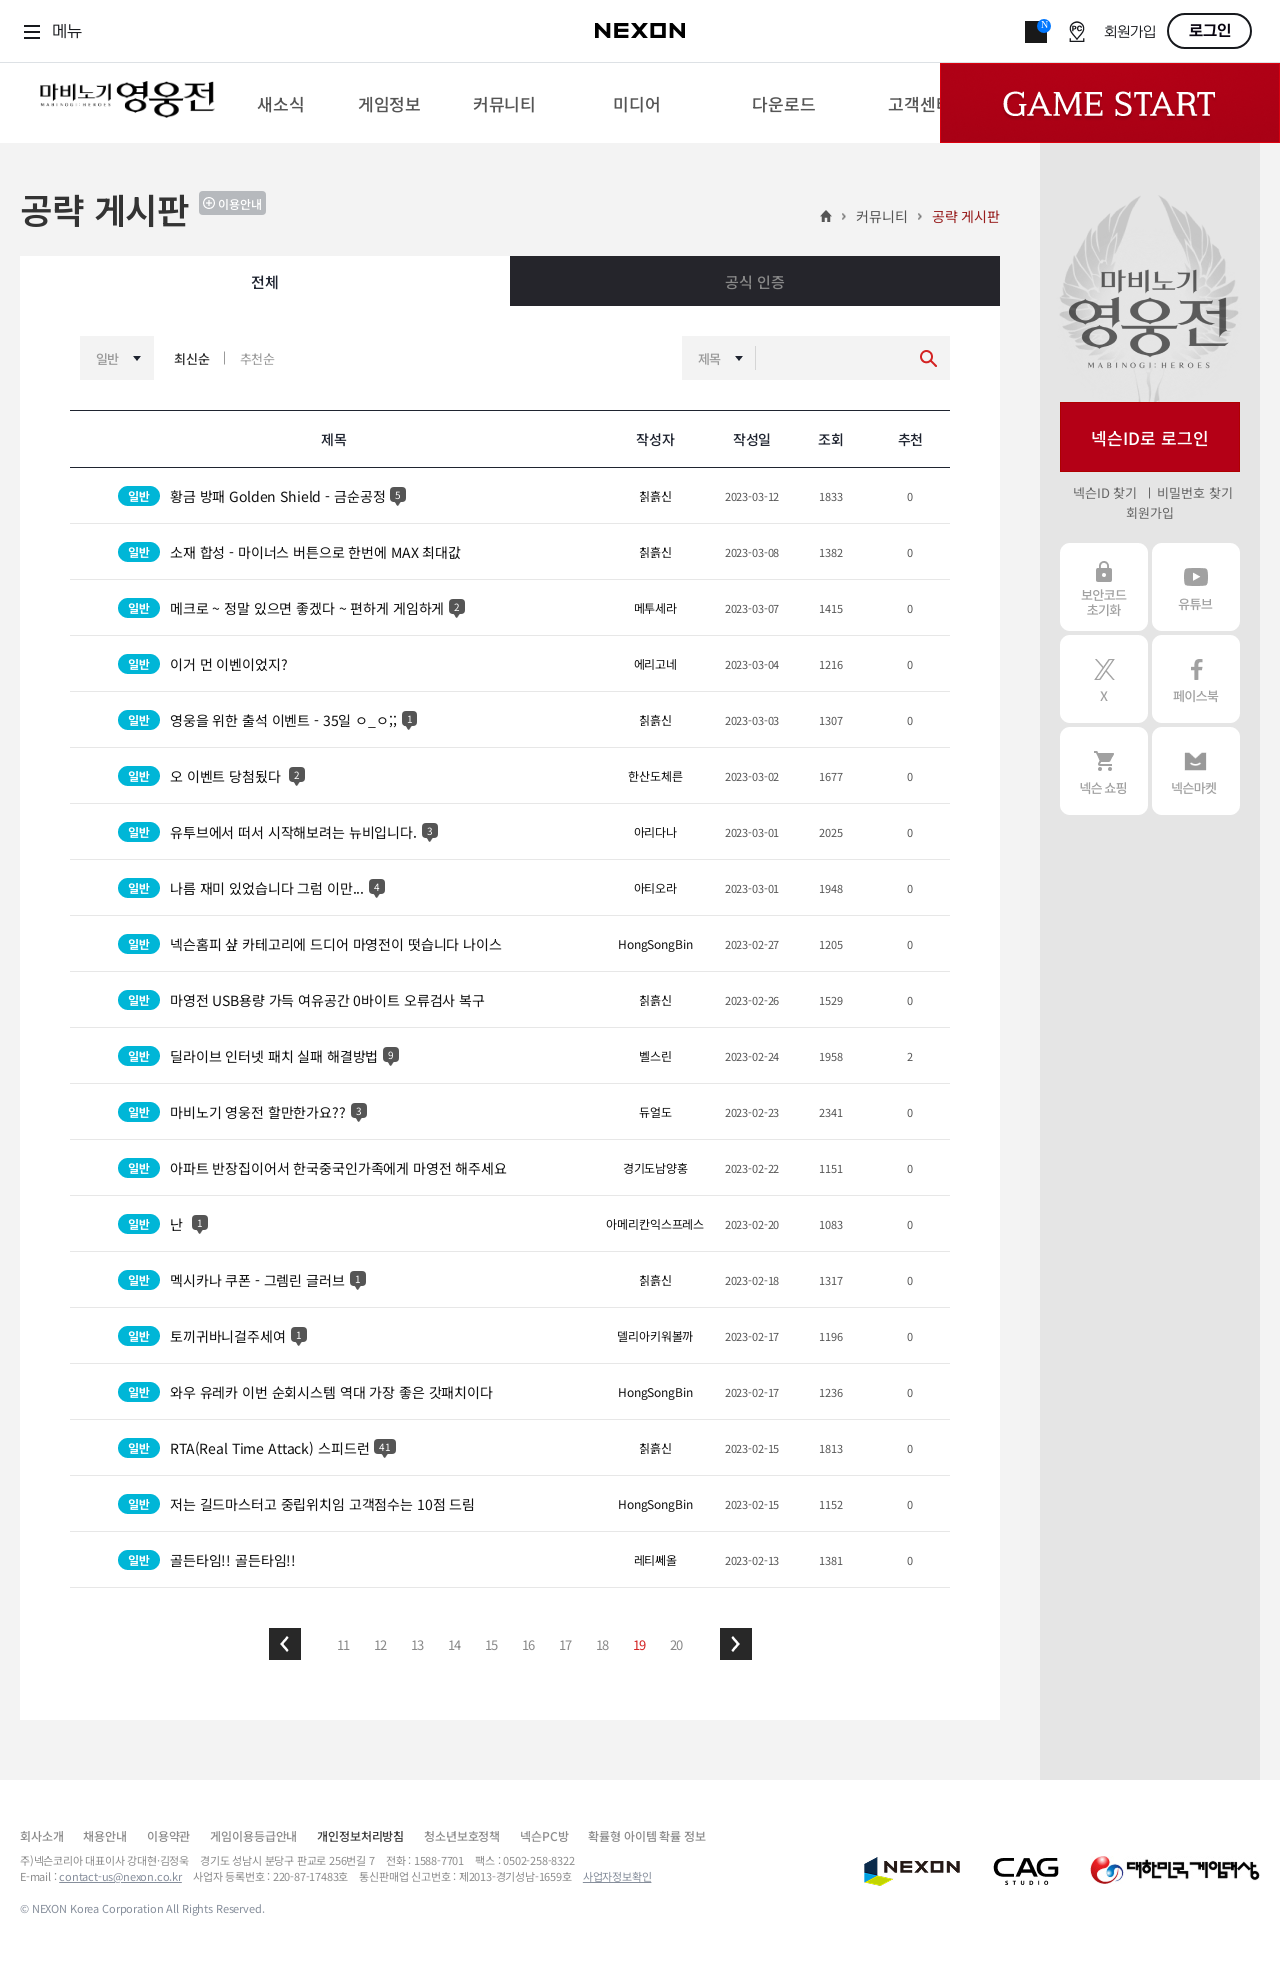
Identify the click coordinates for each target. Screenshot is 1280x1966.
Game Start (1110, 103)
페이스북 (1196, 679)
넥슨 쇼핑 (1104, 771)
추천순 (258, 358)
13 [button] (418, 1644)
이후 (736, 1644)
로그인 (1210, 31)
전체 (265, 281)
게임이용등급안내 (253, 1835)
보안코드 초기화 (1104, 587)
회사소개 (41, 1835)
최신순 (192, 358)
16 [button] (529, 1644)
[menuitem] (280, 103)
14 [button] (455, 1644)
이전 (285, 1644)
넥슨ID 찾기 (1105, 492)
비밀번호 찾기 (1194, 492)
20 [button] (677, 1644)
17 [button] (566, 1644)
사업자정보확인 (617, 1876)
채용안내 (104, 1835)
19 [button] (640, 1644)
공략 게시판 (966, 216)
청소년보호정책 (462, 1835)
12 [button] (381, 1644)
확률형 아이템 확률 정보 (646, 1835)
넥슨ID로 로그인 (1150, 437)
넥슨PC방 (544, 1835)
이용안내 (240, 203)
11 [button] (344, 1644)
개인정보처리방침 (360, 1835)
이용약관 (168, 1835)
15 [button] (492, 1644)
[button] (285, 1644)
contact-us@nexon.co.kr (120, 1876)
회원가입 (1130, 32)
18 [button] (603, 1644)
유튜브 (1196, 587)
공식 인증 (754, 281)
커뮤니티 (881, 216)
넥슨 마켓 (1196, 771)
